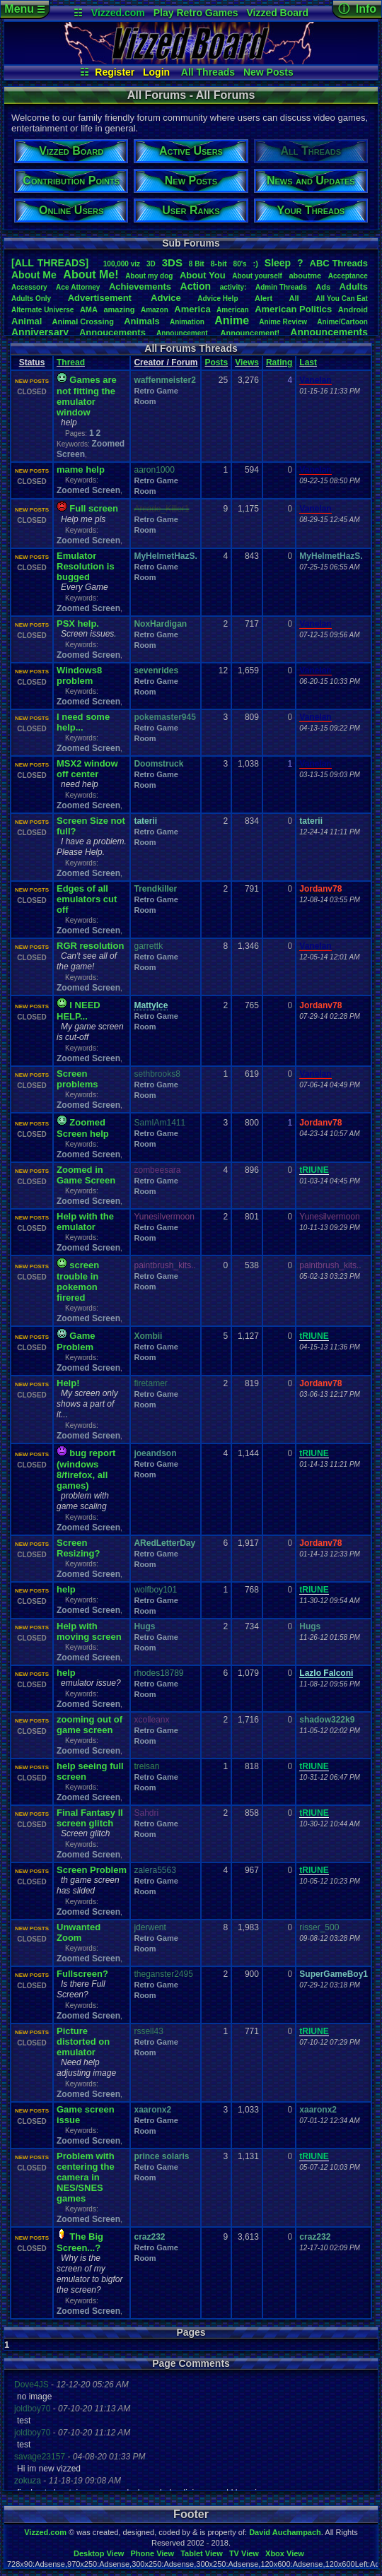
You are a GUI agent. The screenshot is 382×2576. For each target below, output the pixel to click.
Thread (71, 362)
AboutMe (34, 274)
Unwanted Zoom (78, 1932)
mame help (81, 469)
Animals (142, 321)
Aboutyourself (257, 276)
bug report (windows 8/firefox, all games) (86, 1469)
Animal (26, 321)
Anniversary (40, 332)
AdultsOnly (31, 298)
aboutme (305, 275)
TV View (244, 2553)
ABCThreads (339, 263)
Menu (24, 9)
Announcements (329, 332)
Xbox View (284, 2553)
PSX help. (78, 623)
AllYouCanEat (342, 298)
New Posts (268, 72)
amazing (118, 309)
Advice (166, 298)
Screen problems (77, 1078)
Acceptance (348, 276)
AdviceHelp (217, 298)
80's (240, 264)
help (66, 1589)
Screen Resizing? (78, 1548)
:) (255, 263)
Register (114, 72)
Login (156, 72)
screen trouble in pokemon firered (78, 1281)
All (294, 298)
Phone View (152, 2553)
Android (353, 309)
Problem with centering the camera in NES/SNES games (86, 2177)
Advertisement (101, 298)
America (192, 309)
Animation (187, 322)
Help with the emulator (85, 1221)
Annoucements (112, 332)
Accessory (29, 287)
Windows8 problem (79, 675)
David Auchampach (285, 2532)
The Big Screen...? (80, 2242)
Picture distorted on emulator (83, 2041)
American (232, 310)
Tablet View (201, 2553)
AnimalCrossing (83, 321)
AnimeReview (283, 322)
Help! (68, 1383)
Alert (263, 298)
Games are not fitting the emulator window (87, 396)
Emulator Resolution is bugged (86, 566)
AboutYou (203, 275)
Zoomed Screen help (83, 1128)
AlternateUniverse (42, 310)
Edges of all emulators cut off (87, 899)
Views (247, 362)
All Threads (208, 72)
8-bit (218, 263)
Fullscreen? (82, 1973)
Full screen (93, 508)
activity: (233, 287)
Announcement (183, 333)
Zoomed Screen (88, 490)
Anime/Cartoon (342, 322)
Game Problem (76, 1341)
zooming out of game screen (89, 1724)
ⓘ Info (357, 9)
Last (308, 362)
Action (196, 286)
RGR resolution (90, 945)
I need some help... (83, 722)
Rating (279, 362)
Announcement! (250, 333)
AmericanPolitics (293, 309)
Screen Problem (92, 1870)
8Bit (196, 264)
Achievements (140, 286)
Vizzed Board (277, 12)
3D (151, 264)
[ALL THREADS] (49, 262)
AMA (89, 309)
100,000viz (121, 264)
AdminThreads (281, 287)
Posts (216, 362)
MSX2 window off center (87, 768)
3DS (172, 262)
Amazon (154, 310)
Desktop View (99, 2553)
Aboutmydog (149, 276)
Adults (354, 286)
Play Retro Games (196, 12)
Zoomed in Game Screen (86, 1175)
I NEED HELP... (78, 1011)
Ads (323, 287)
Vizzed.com (118, 12)
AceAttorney (78, 287)
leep (278, 262)
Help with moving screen (89, 1631)
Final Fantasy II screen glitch (90, 1817)
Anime (231, 320)
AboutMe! (90, 274)
